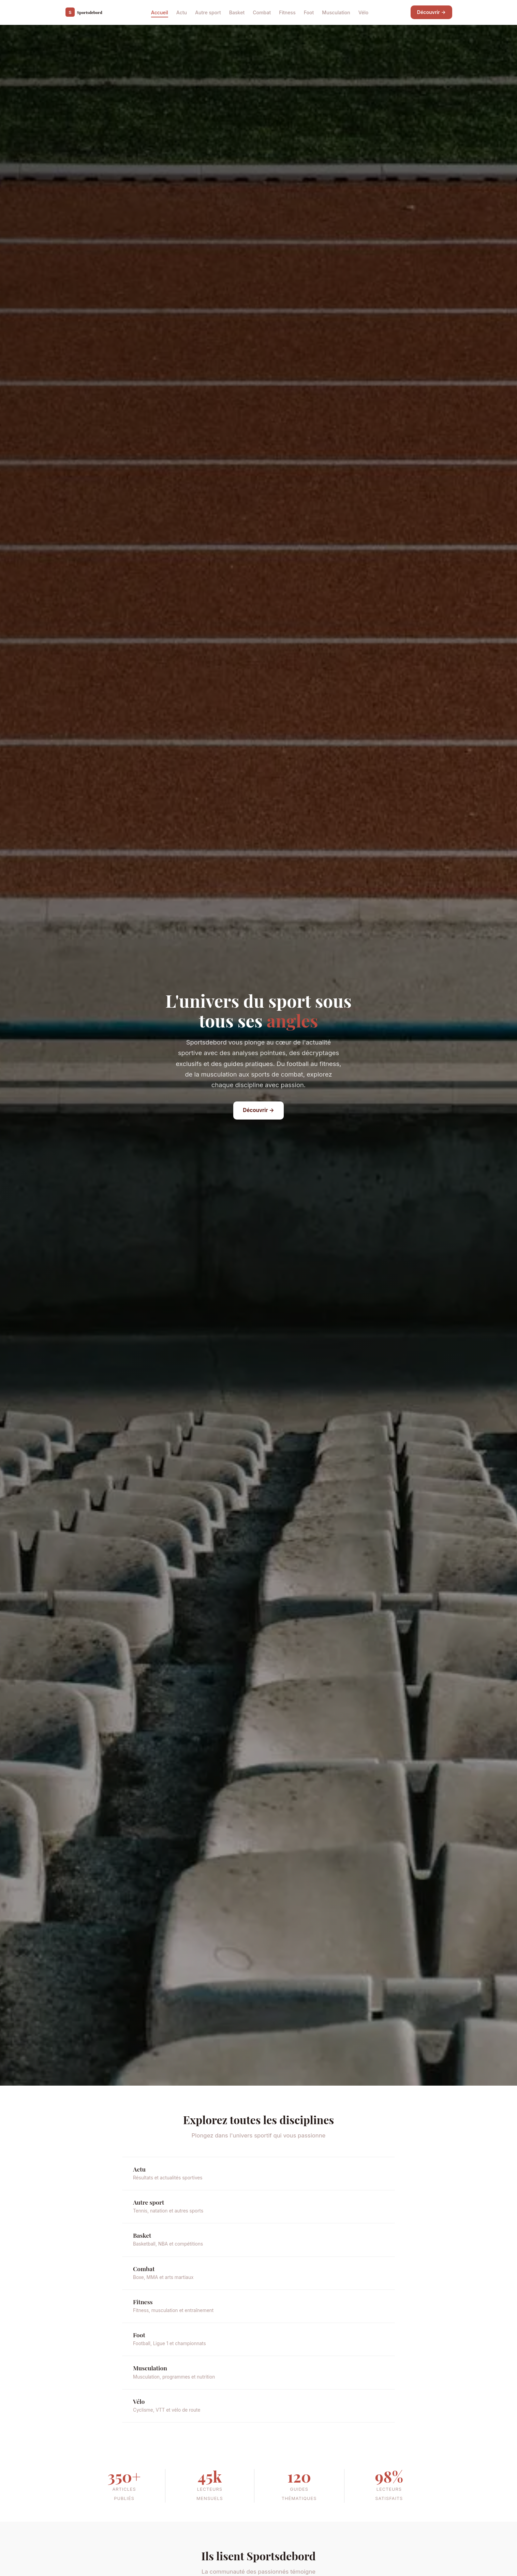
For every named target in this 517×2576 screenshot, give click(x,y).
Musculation (336, 12)
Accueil (159, 12)
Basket (237, 12)
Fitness (287, 12)
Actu (181, 12)
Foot (309, 12)
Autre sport (208, 12)
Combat (262, 12)
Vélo (363, 12)
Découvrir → (431, 12)
